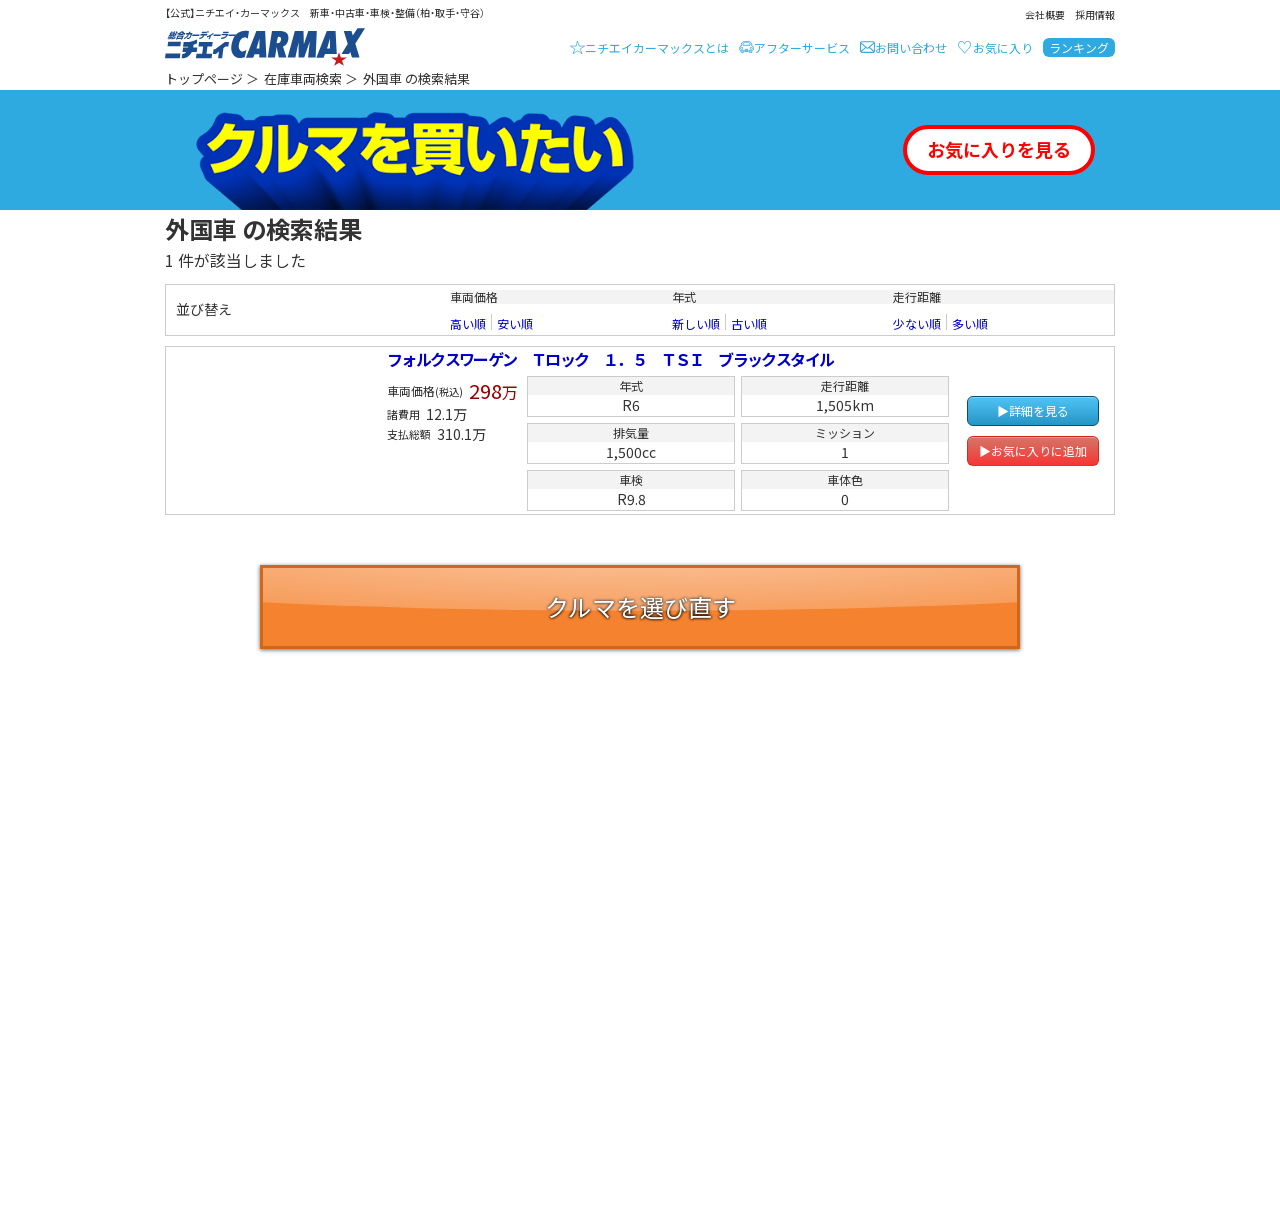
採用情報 (1095, 14)
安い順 (515, 324)
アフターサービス (802, 47)
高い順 (468, 324)
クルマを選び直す (640, 606)
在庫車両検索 (303, 78)
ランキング (1079, 47)
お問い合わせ (911, 47)
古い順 (749, 324)
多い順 (970, 324)
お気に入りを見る (999, 149)
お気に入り (1003, 47)
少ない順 (917, 324)
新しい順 (696, 324)
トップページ (204, 78)
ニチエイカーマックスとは (657, 47)
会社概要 (1045, 14)
